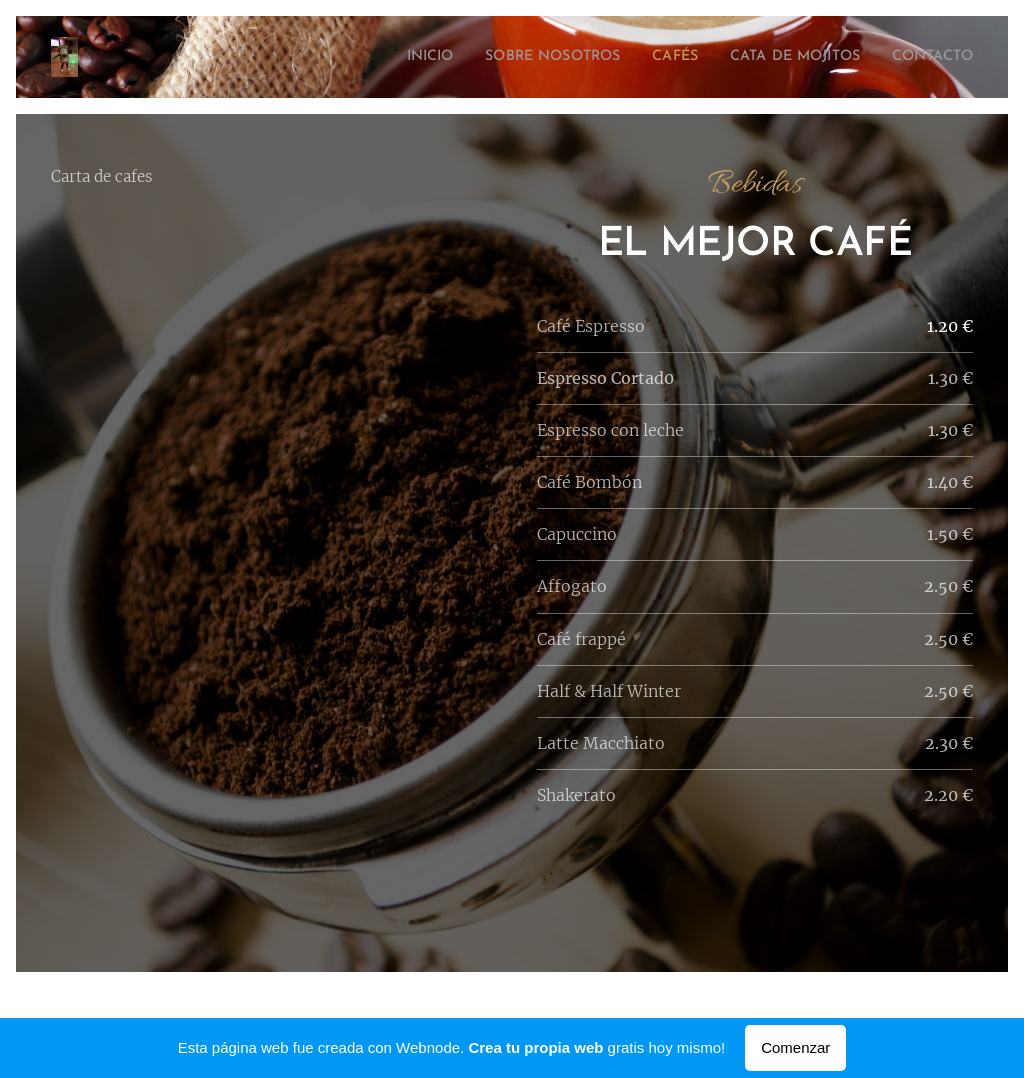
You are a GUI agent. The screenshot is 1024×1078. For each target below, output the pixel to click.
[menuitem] (373, 57)
